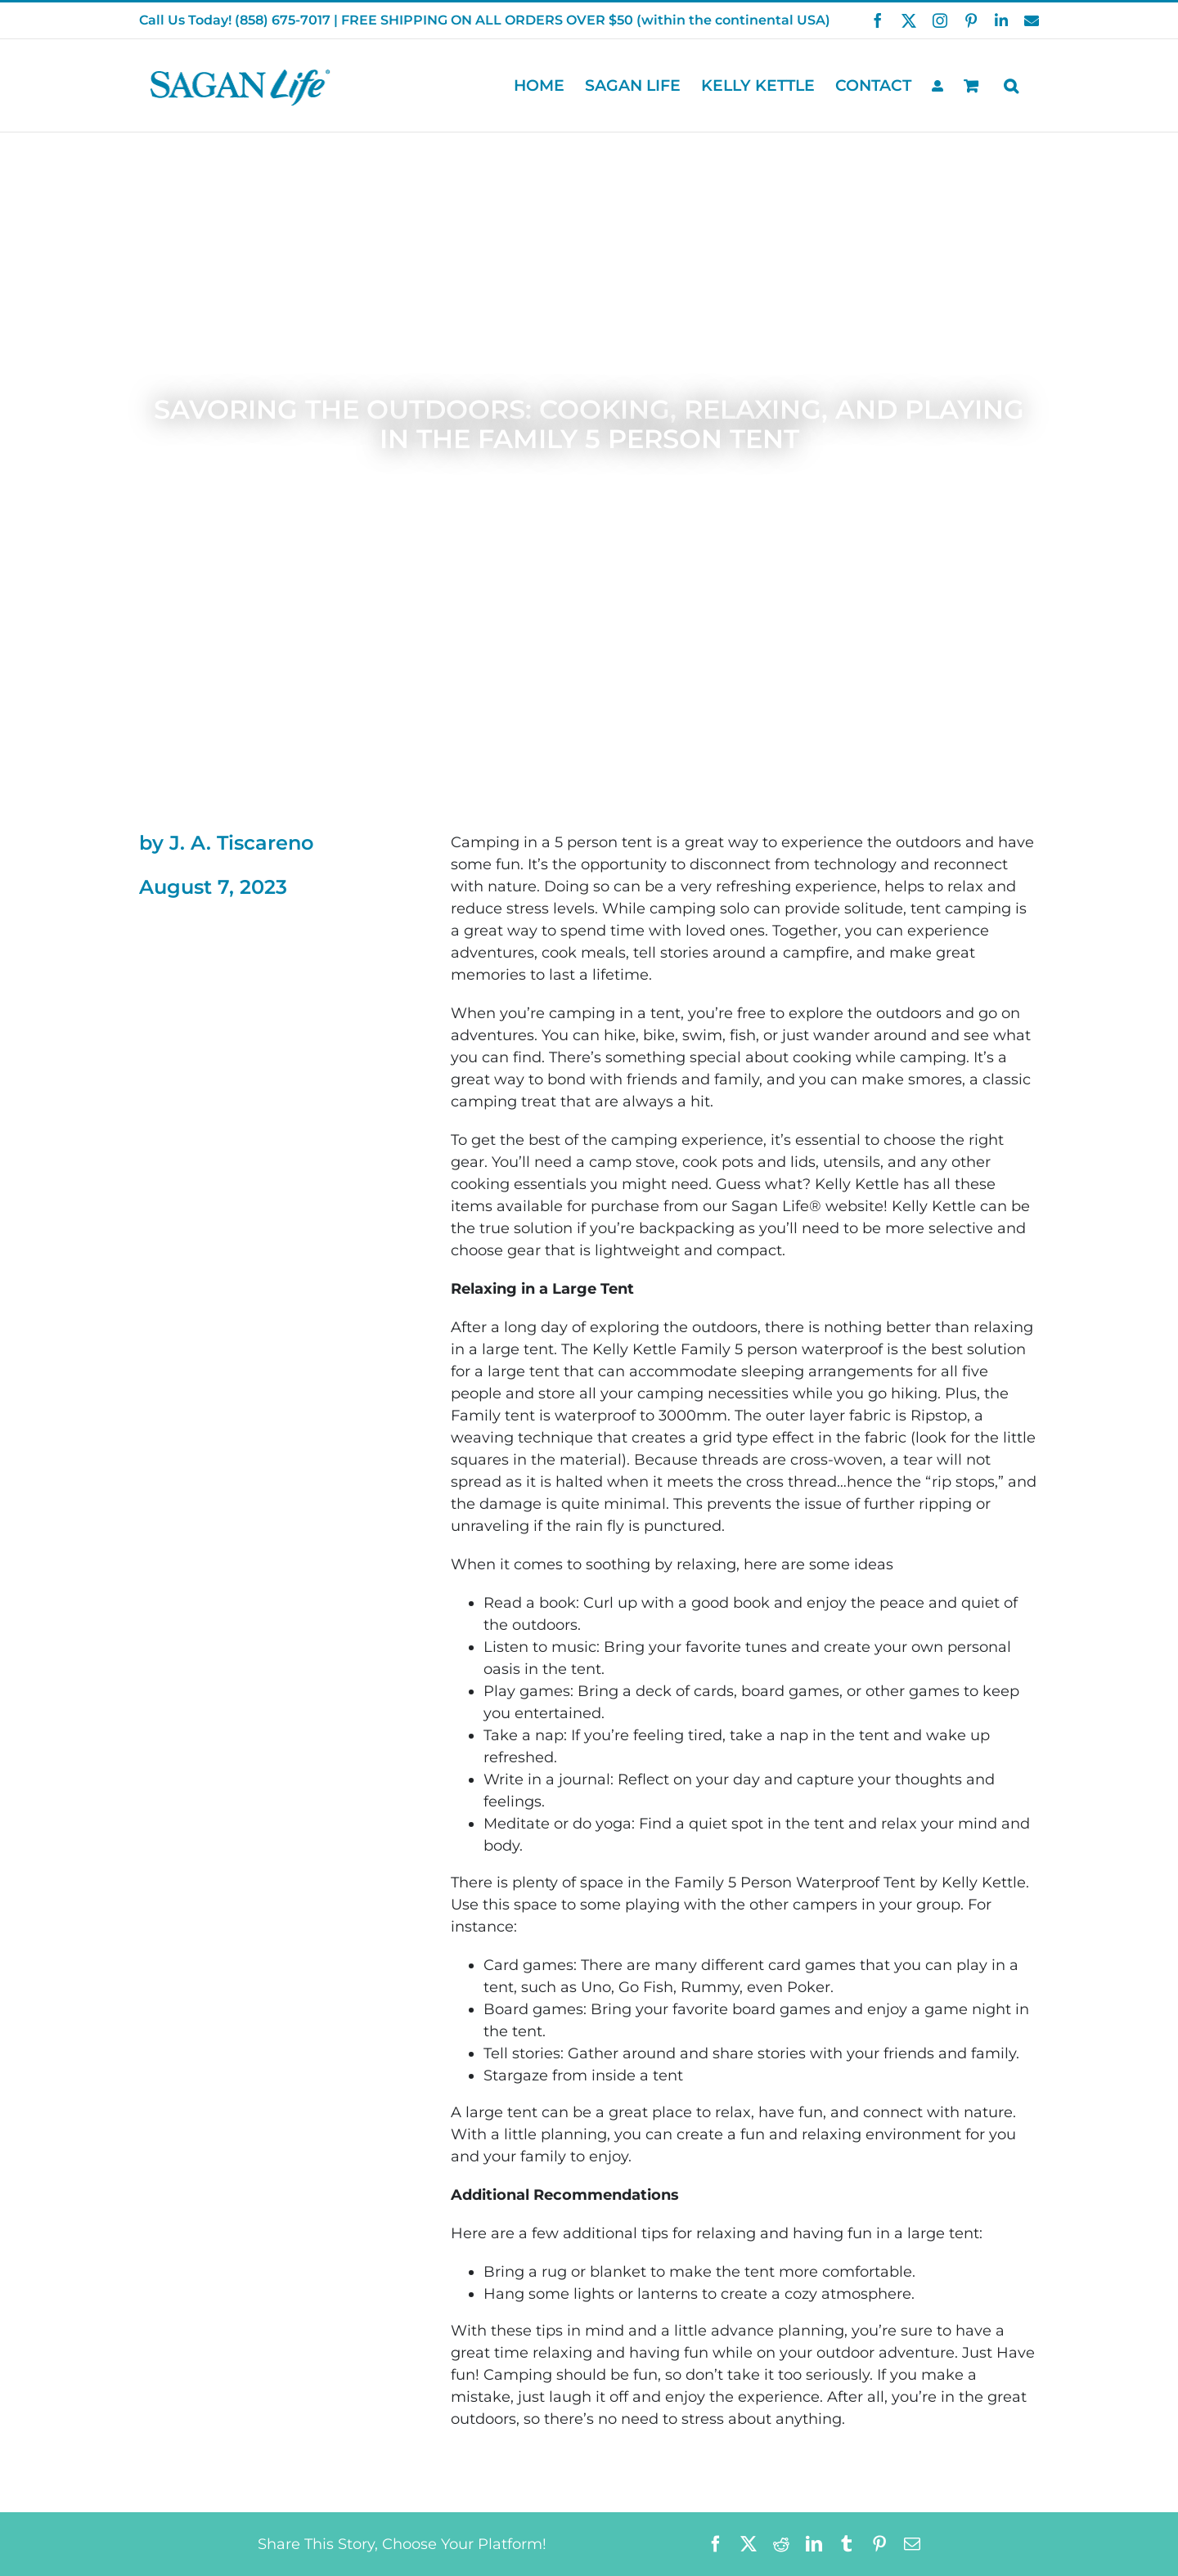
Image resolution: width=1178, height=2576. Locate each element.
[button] (1011, 85)
